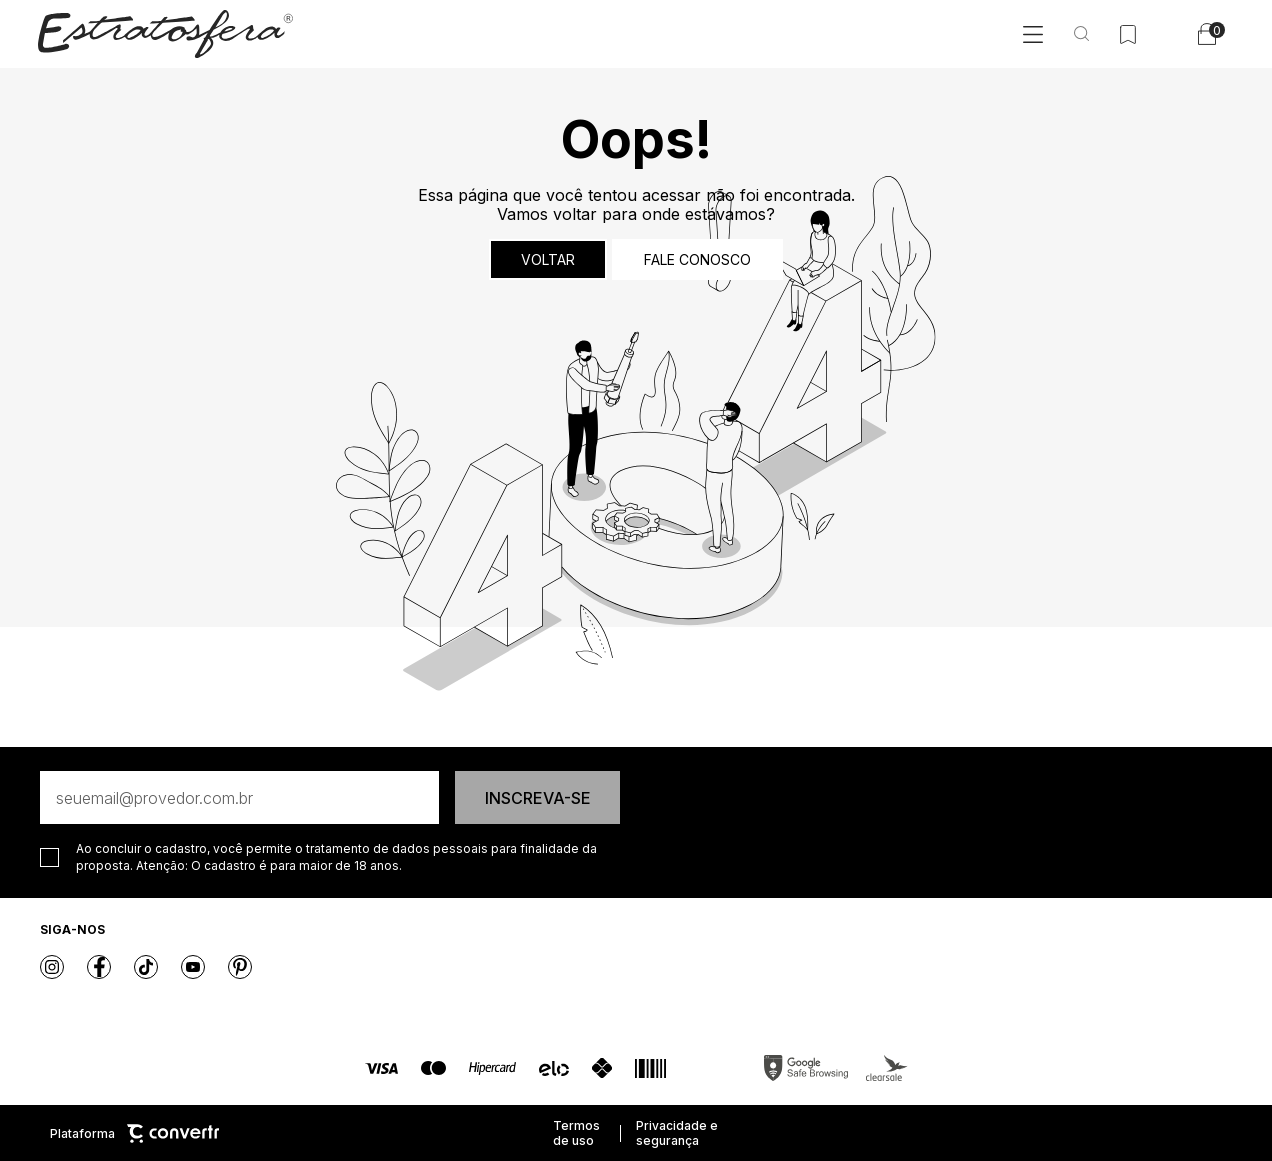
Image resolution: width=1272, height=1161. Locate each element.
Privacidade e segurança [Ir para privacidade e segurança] (677, 1133)
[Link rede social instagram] (52, 967)
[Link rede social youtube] (193, 967)
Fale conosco (697, 259)
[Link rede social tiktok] (146, 967)
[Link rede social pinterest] (240, 967)
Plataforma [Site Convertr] (134, 1133)
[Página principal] (165, 34)
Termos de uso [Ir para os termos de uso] (576, 1133)
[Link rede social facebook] (99, 967)
